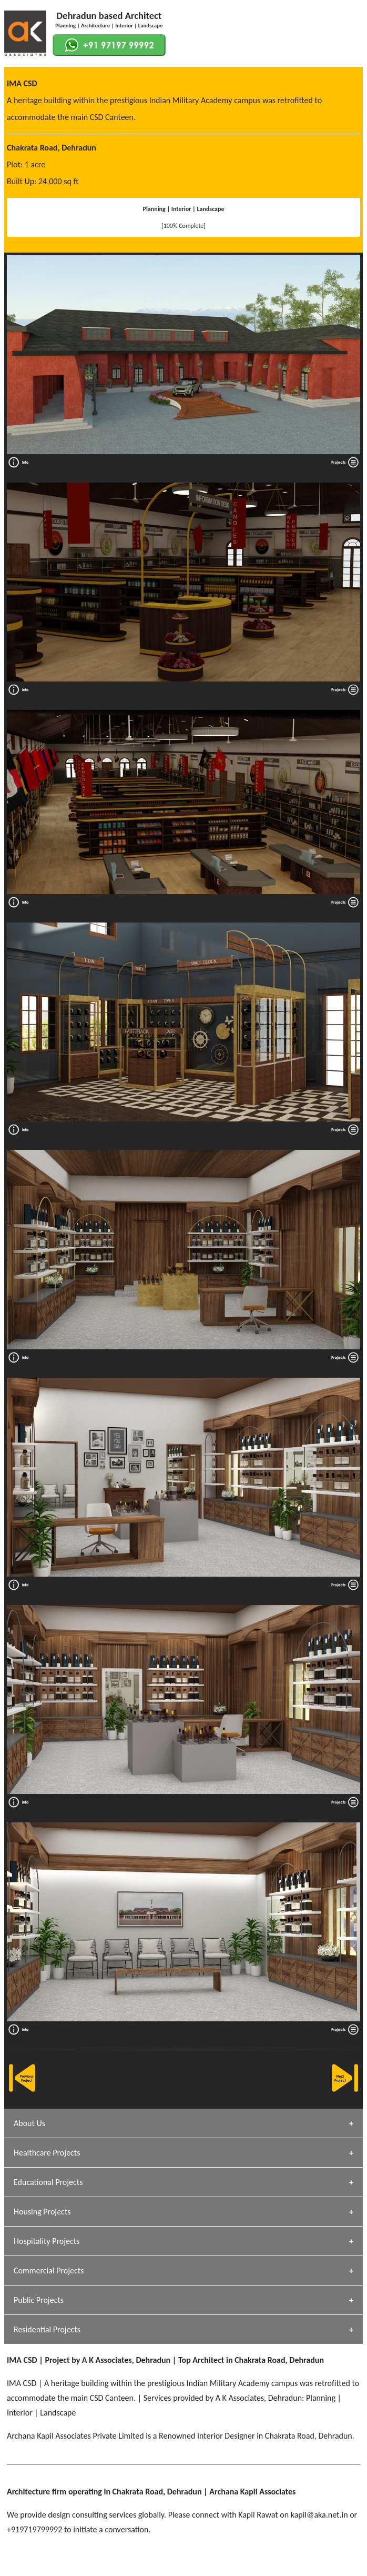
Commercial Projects (49, 2271)
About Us (29, 2123)
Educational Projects (48, 2182)
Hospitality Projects (46, 2241)
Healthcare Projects (47, 2153)
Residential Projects (47, 2329)
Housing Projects (42, 2212)
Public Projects (39, 2300)
